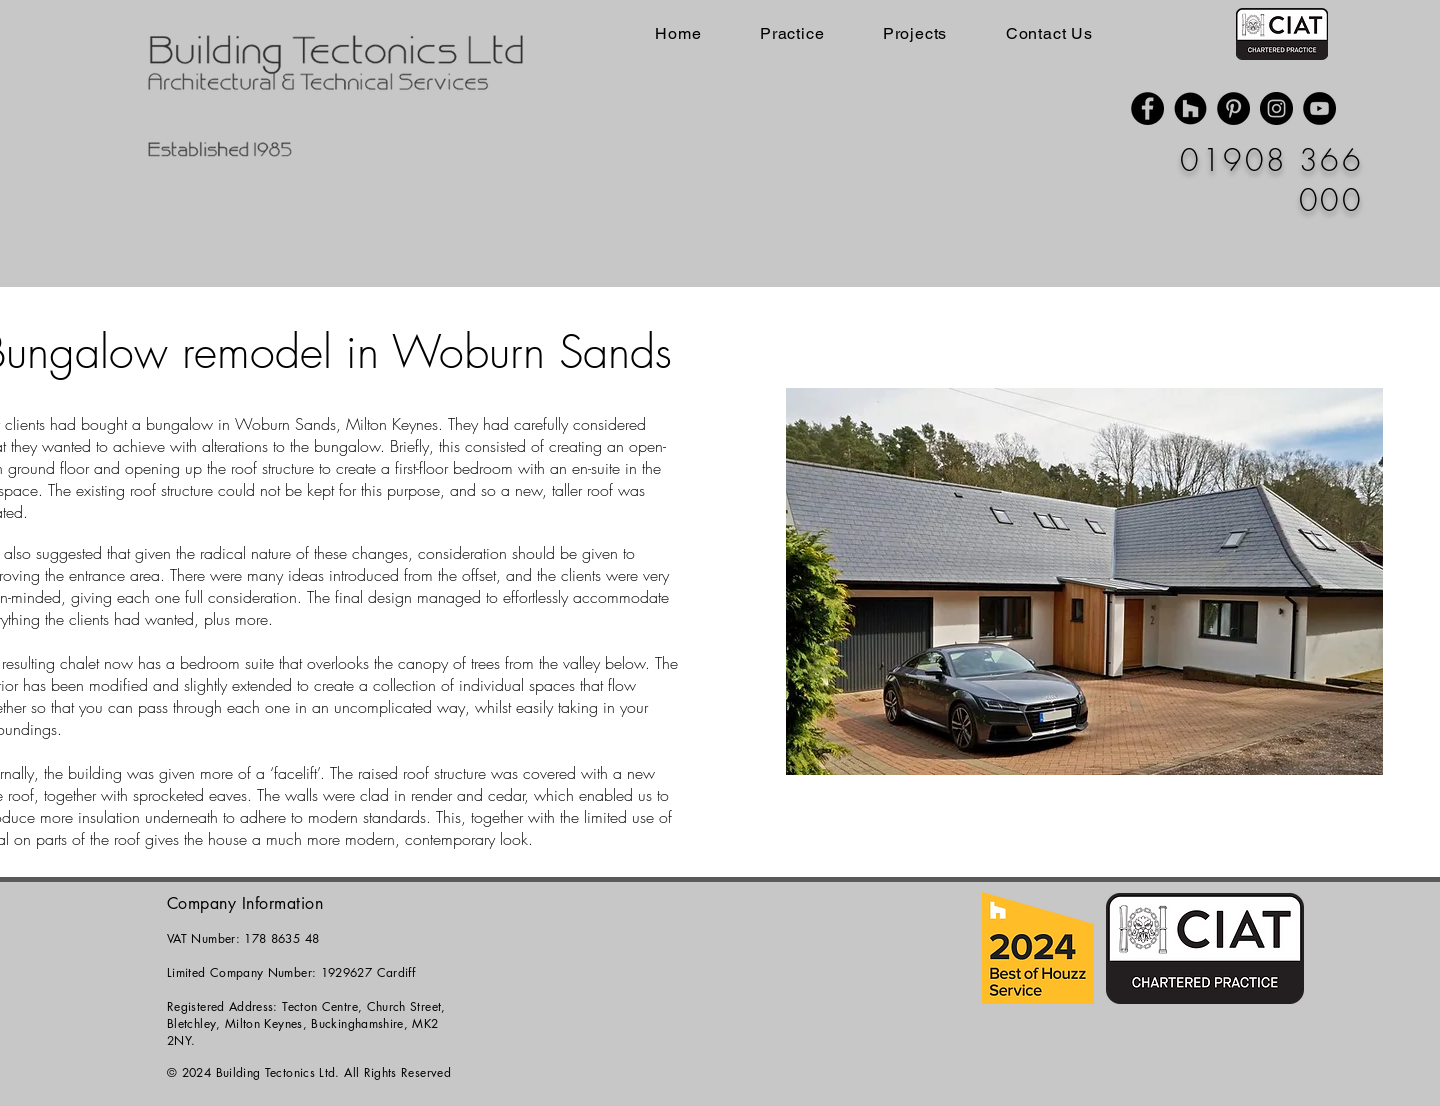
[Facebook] (1147, 108)
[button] (1084, 581)
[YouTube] (1319, 108)
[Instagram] (1276, 108)
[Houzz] (1190, 108)
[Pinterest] (1233, 108)
